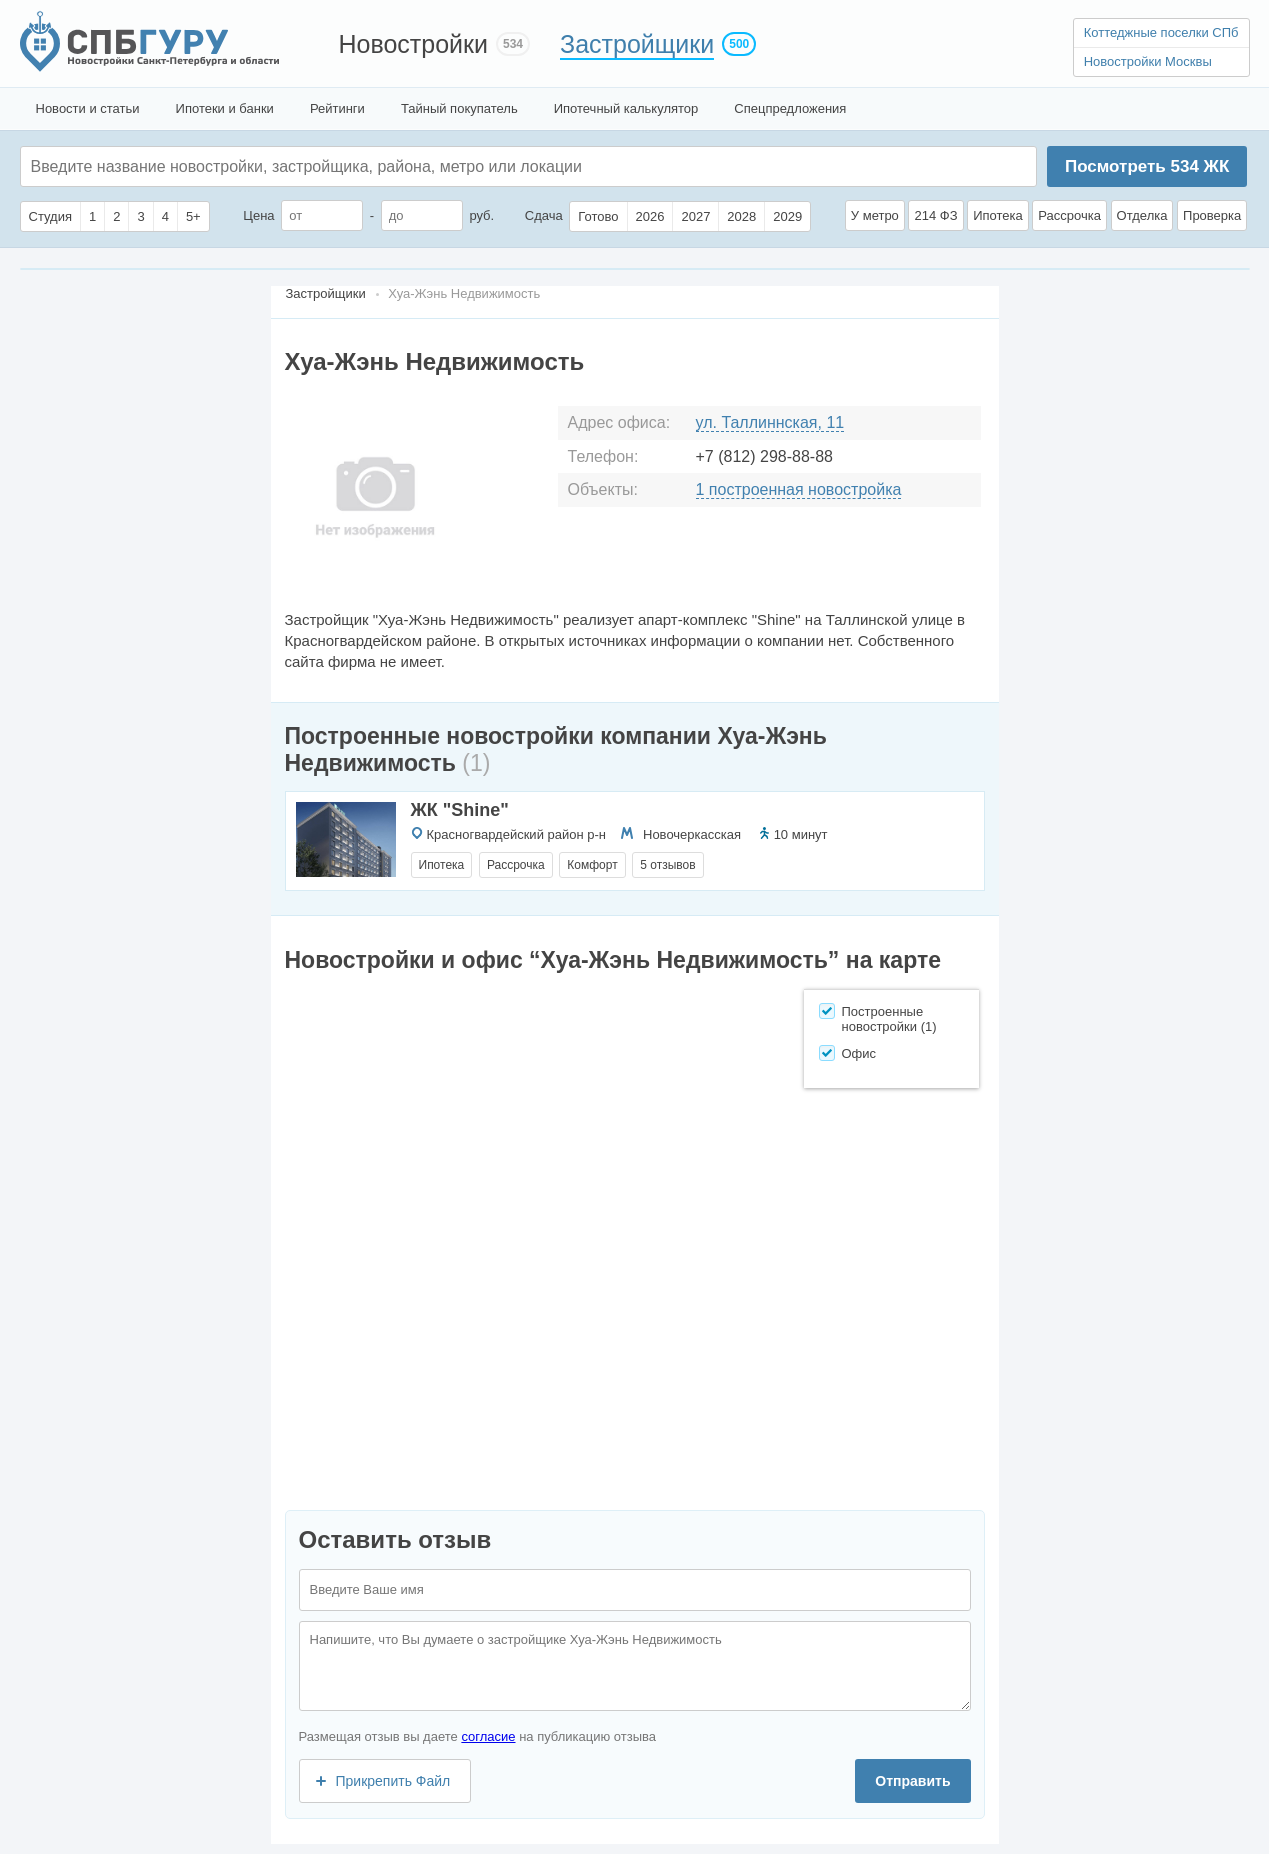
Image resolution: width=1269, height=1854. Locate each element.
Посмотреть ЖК (1147, 166)
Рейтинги (337, 108)
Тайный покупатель (459, 108)
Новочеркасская (692, 834)
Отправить (912, 1781)
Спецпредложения (790, 108)
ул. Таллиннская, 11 (770, 422)
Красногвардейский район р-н (517, 834)
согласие (488, 1736)
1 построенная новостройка (799, 489)
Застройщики (637, 44)
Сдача (544, 215)
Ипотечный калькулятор (626, 108)
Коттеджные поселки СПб (1161, 32)
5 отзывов (667, 865)
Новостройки (414, 44)
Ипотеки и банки (225, 108)
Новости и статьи (88, 108)
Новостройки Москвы (1148, 61)
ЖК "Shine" (460, 810)
